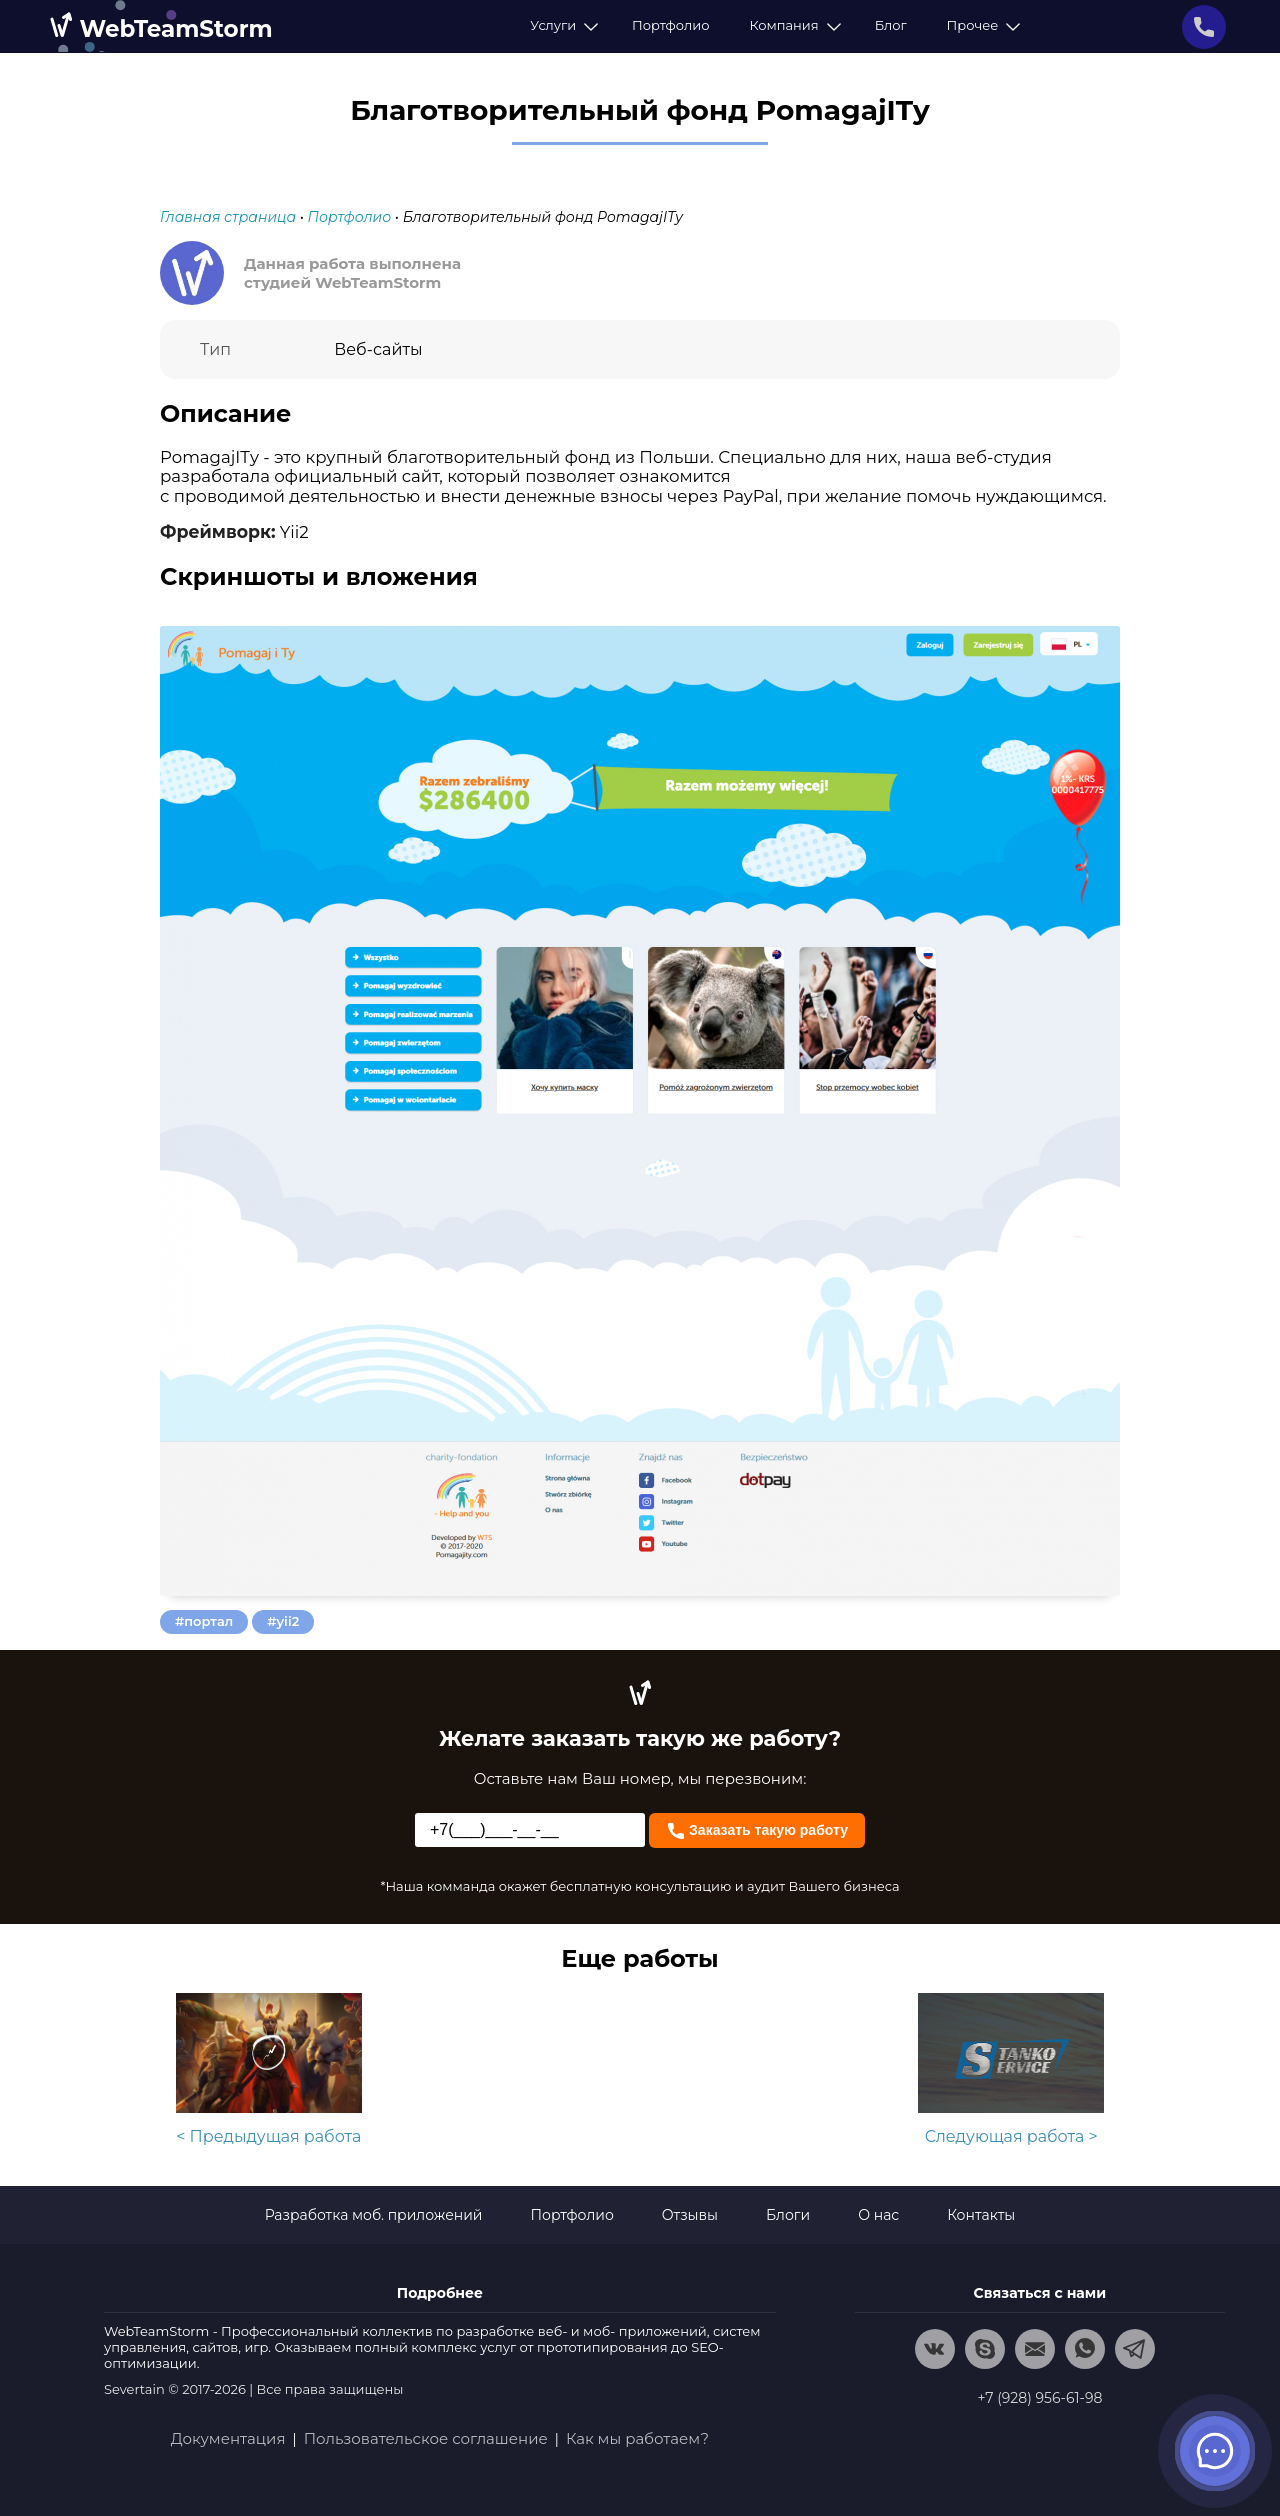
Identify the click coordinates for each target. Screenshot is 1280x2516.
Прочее (981, 25)
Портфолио (670, 25)
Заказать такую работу (757, 1828)
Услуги (561, 25)
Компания (791, 25)
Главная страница (228, 217)
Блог (891, 25)
